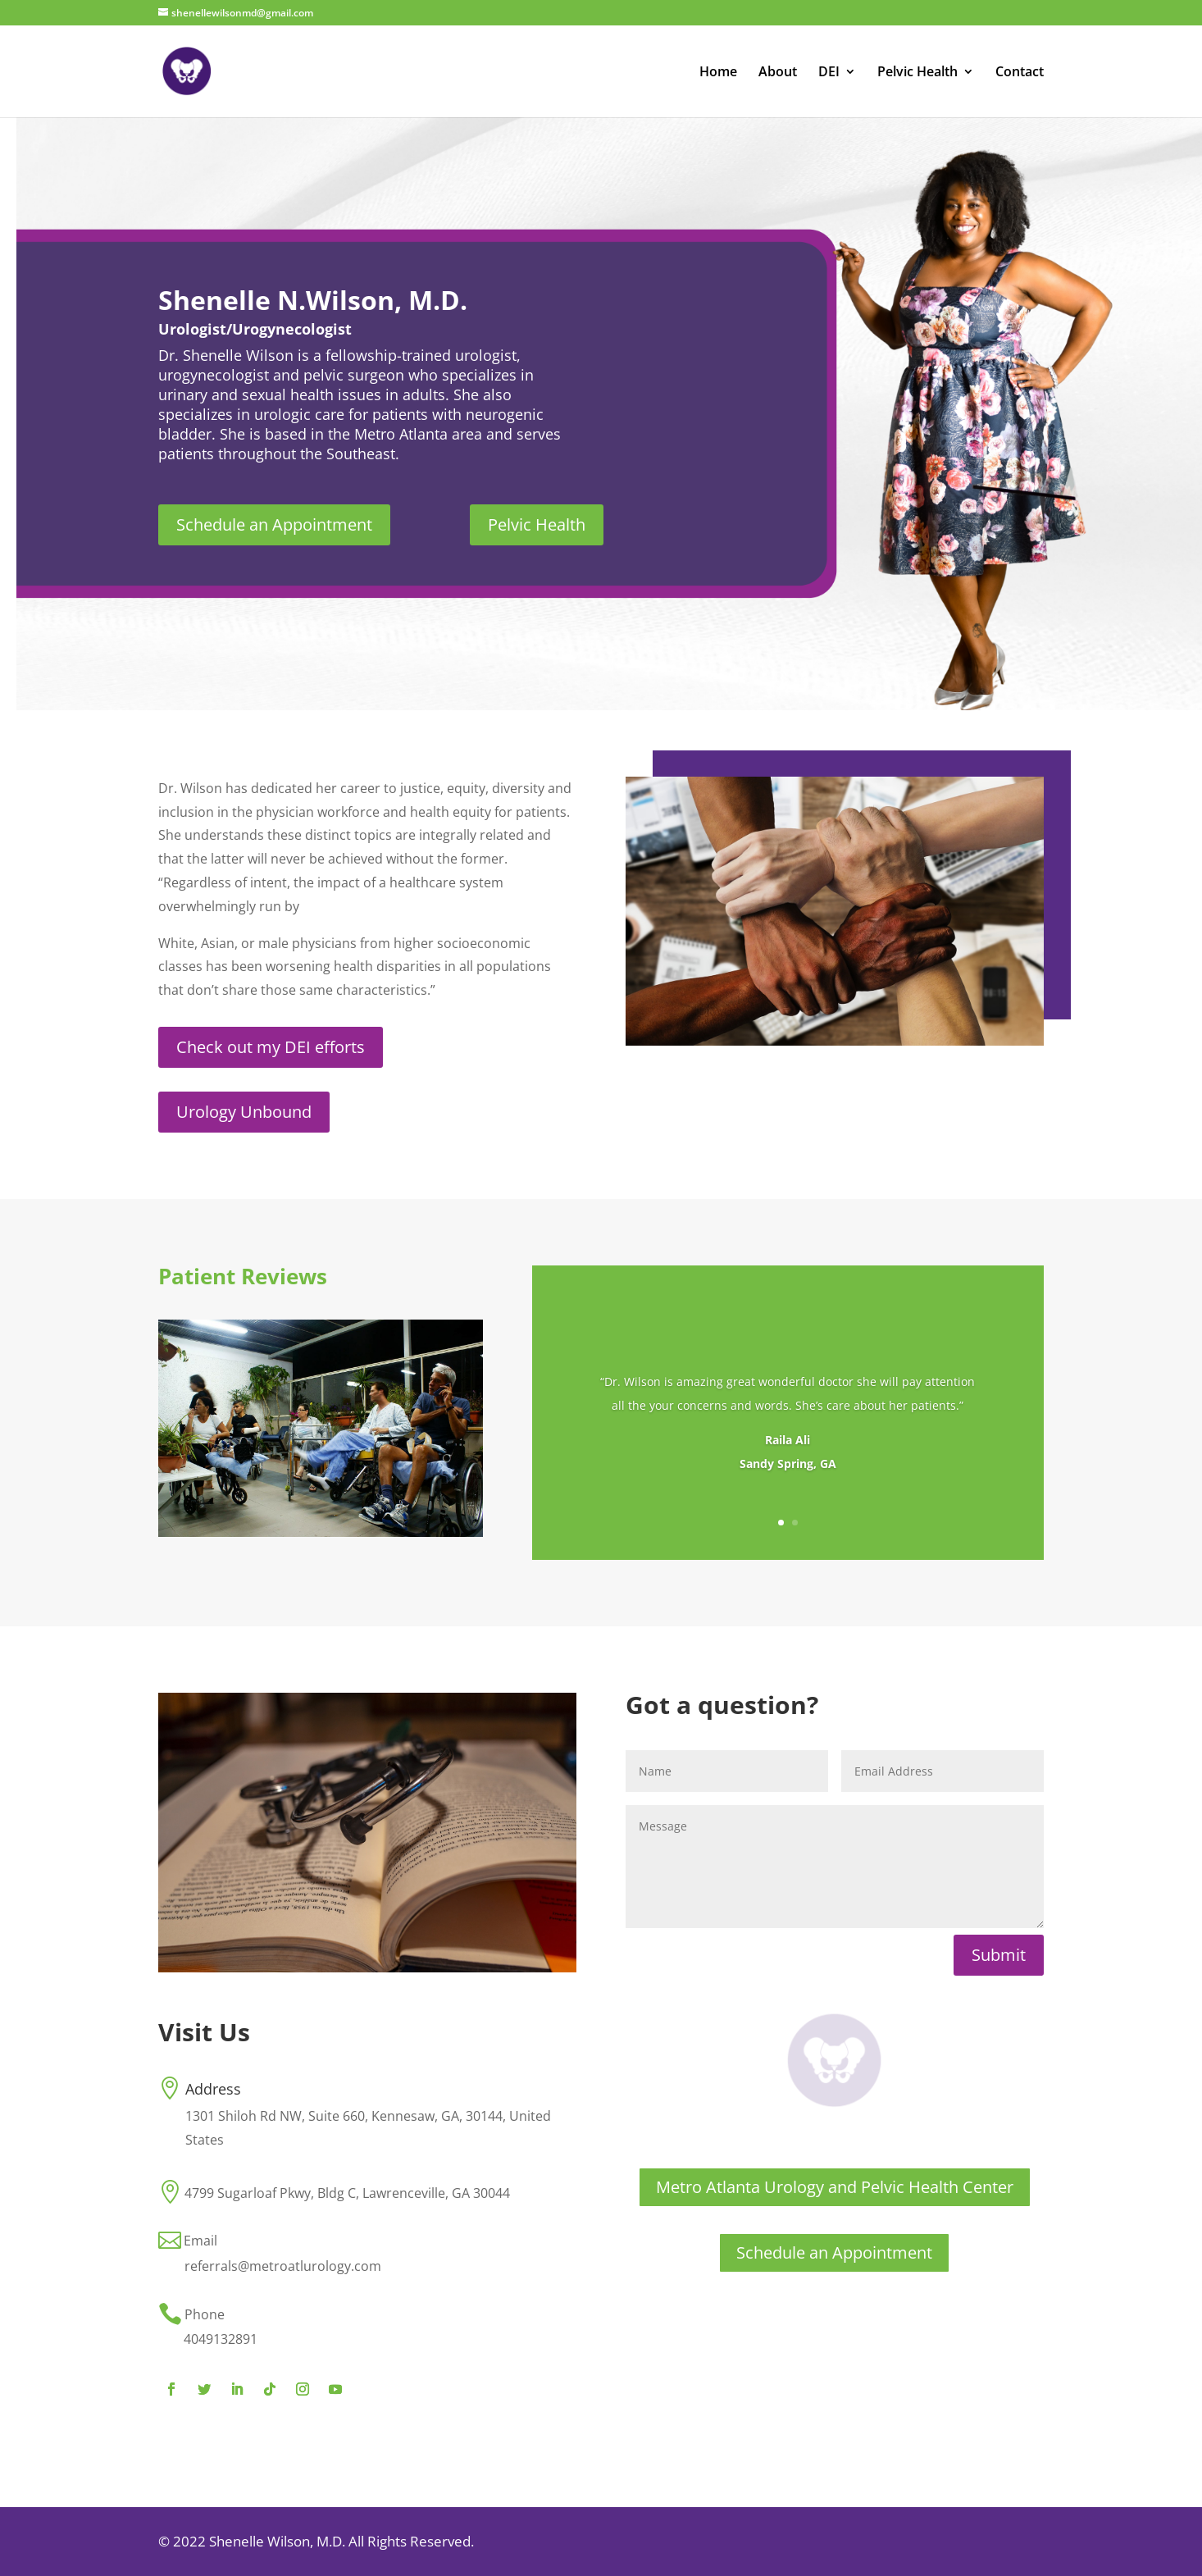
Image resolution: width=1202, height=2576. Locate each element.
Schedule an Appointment (274, 524)
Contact (1019, 73)
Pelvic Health (917, 73)
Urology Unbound (244, 1112)
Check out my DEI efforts (270, 1047)
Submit (999, 1955)
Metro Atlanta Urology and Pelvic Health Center (834, 2187)
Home (718, 73)
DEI (829, 73)
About (777, 73)
